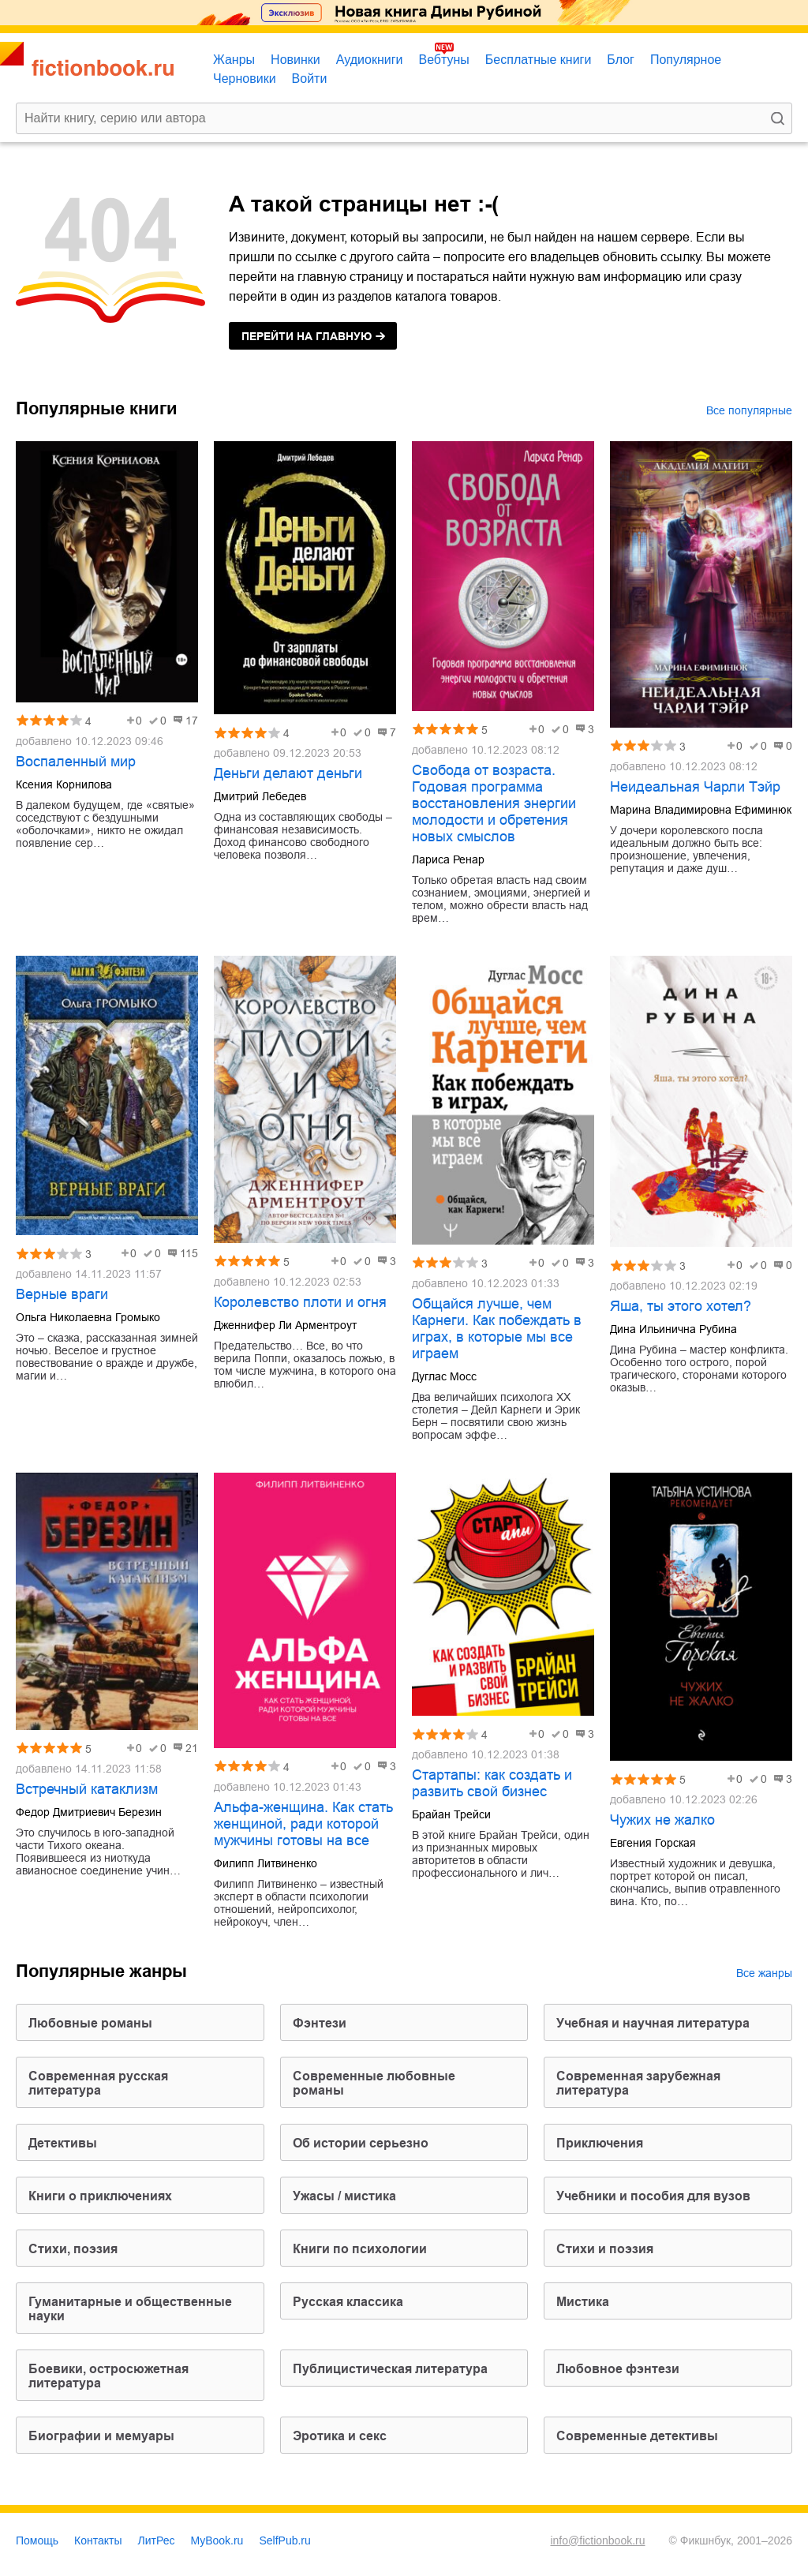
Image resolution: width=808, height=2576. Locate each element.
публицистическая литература (390, 2369)
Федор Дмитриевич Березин (89, 1812)
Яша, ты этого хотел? (680, 1306)
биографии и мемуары (101, 2436)
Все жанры (764, 1973)
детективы (62, 2143)
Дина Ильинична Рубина (673, 1329)
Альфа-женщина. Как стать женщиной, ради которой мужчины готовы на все (303, 1823)
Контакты (98, 2540)
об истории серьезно (360, 2143)
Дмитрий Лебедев (260, 796)
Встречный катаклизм (87, 1789)
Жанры (234, 59)
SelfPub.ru (284, 2540)
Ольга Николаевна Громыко (88, 1317)
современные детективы (637, 2436)
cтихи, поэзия (73, 2249)
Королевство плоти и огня (300, 1302)
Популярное (685, 59)
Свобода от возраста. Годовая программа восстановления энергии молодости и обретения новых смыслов (494, 803)
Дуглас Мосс (444, 1376)
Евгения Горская (653, 1843)
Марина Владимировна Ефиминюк (700, 809)
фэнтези (319, 2023)
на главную (306, 336)
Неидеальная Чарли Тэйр (695, 787)
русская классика (348, 2301)
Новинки (295, 59)
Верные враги (62, 1294)
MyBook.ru (217, 2540)
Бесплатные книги (538, 59)
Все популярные (749, 410)
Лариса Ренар (448, 859)
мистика (582, 2301)
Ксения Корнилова (64, 784)
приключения (599, 2143)
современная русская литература (98, 2083)
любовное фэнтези (617, 2369)
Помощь (37, 2540)
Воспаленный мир (76, 761)
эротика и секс (340, 2436)
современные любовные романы (374, 2083)
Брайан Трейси (451, 1814)
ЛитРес (156, 2540)
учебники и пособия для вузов (653, 2196)
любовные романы (90, 2023)
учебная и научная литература (653, 2023)
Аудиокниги (369, 59)
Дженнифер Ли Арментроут (285, 1325)
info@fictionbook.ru (597, 2540)
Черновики (244, 78)
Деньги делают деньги (288, 773)
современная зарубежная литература (638, 2083)
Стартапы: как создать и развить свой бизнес (492, 1783)
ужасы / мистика (344, 2196)
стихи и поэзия (604, 2249)
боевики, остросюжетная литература (108, 2376)
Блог (620, 59)
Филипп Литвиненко (265, 1863)
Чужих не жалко (662, 1820)
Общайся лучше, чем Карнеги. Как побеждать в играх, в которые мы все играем (497, 1328)
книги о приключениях (100, 2196)
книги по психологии (360, 2249)
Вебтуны (443, 59)
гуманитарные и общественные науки (130, 2309)
